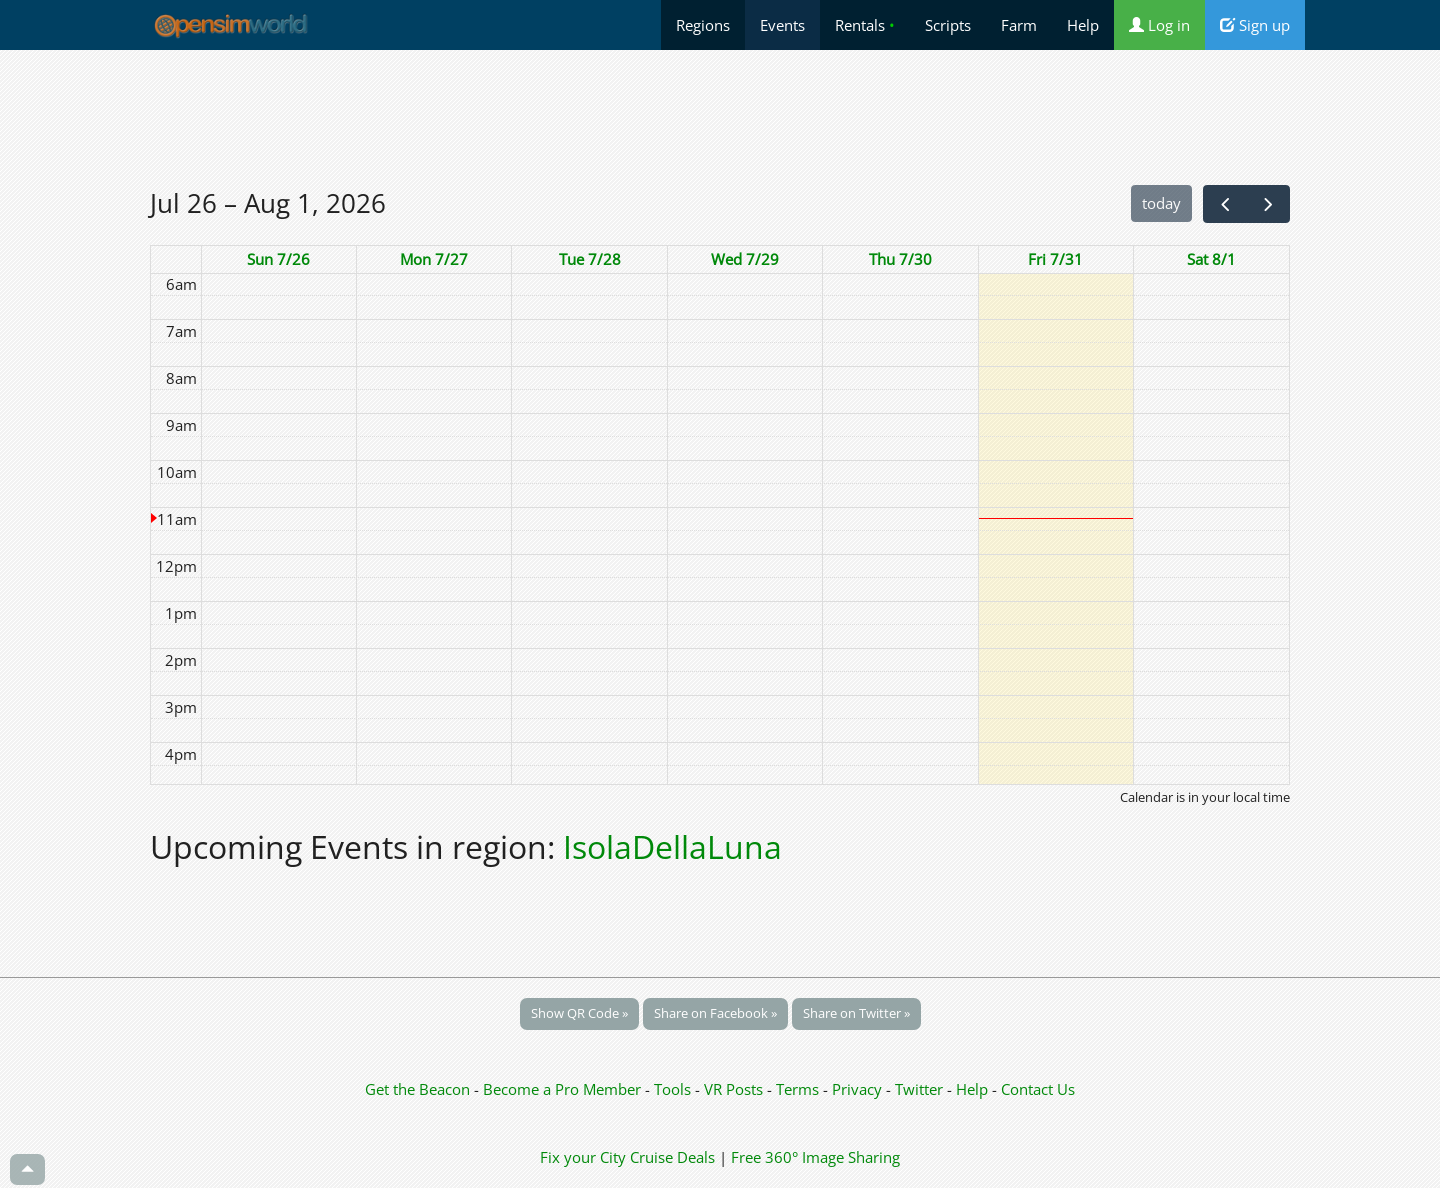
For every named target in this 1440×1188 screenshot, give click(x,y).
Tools (674, 1089)
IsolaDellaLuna (672, 846)
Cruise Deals (672, 1157)
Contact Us (1038, 1089)
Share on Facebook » (715, 1013)
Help (1083, 25)
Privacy (857, 1089)
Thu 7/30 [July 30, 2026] (900, 259)
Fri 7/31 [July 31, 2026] (1055, 259)
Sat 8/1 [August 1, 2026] (1211, 259)
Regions (703, 25)
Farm (1019, 25)
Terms (799, 1089)
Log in (1159, 25)
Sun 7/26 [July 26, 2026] (278, 259)
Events (782, 25)
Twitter (919, 1089)
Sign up (1255, 25)
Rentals (865, 25)
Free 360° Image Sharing (815, 1157)
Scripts (948, 25)
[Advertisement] (720, 117)
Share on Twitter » (856, 1013)
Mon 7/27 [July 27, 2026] (434, 259)
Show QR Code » (579, 1013)
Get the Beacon (417, 1089)
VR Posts (735, 1089)
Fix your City (583, 1157)
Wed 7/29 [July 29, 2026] (745, 259)
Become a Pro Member (564, 1089)
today (1161, 203)
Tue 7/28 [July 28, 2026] (590, 259)
